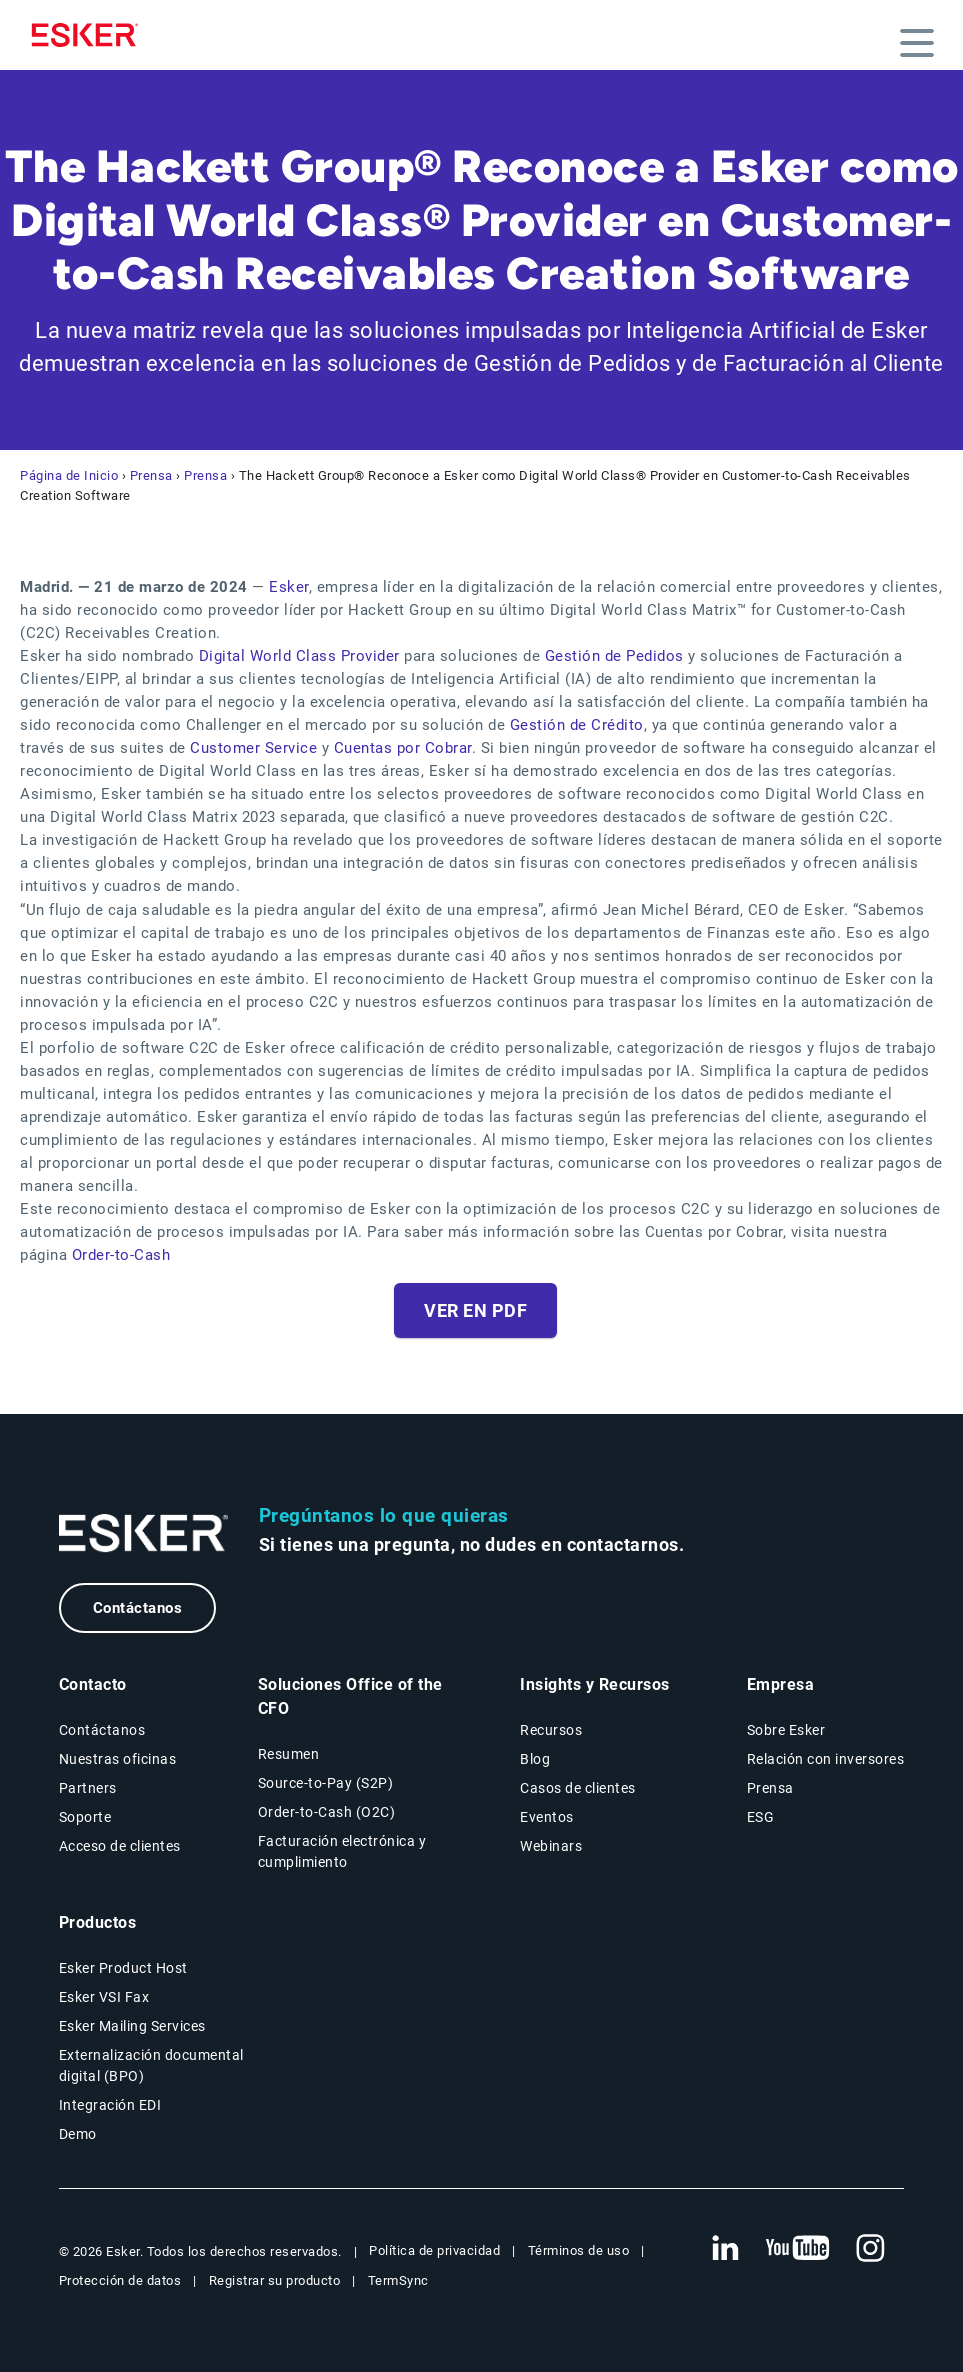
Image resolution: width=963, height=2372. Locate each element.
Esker (289, 587)
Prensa (151, 475)
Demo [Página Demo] (78, 2134)
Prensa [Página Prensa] (770, 1788)
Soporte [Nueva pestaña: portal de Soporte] (85, 1817)
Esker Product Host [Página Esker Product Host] (123, 1968)
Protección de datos (120, 2280)
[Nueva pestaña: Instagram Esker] (871, 2249)
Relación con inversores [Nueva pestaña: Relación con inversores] (826, 1759)
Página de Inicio (69, 475)
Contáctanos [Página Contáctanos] (102, 1730)
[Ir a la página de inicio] (144, 1533)
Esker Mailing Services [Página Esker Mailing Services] (132, 2026)
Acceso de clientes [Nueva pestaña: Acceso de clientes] (120, 1846)
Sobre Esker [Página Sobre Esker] (786, 1730)
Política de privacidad (434, 2250)
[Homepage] (90, 35)
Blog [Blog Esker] (535, 1759)
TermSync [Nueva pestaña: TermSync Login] (398, 2280)
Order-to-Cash (121, 1255)
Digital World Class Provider (299, 656)
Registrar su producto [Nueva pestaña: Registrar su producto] (275, 2280)
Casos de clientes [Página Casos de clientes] (578, 1788)
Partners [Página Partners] (88, 1788)
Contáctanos (138, 1608)
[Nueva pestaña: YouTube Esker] (798, 2249)
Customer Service (253, 748)
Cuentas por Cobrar (403, 748)
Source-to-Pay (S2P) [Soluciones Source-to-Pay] (326, 1783)
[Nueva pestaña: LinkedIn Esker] (725, 2249)
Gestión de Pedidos (614, 656)
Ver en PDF (475, 1310)
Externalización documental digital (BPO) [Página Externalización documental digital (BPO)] (151, 2065)
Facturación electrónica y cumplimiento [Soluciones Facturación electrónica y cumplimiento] (342, 1851)
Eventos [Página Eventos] (547, 1817)
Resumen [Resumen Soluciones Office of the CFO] (289, 1754)
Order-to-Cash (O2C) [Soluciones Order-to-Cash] (327, 1812)
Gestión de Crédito (577, 725)
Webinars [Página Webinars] (551, 1846)
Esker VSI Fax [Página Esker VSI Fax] (104, 1997)
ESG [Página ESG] (761, 1817)
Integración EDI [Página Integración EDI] (110, 2105)
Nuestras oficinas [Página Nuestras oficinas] (118, 1759)
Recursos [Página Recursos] (551, 1730)
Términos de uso (579, 2250)
